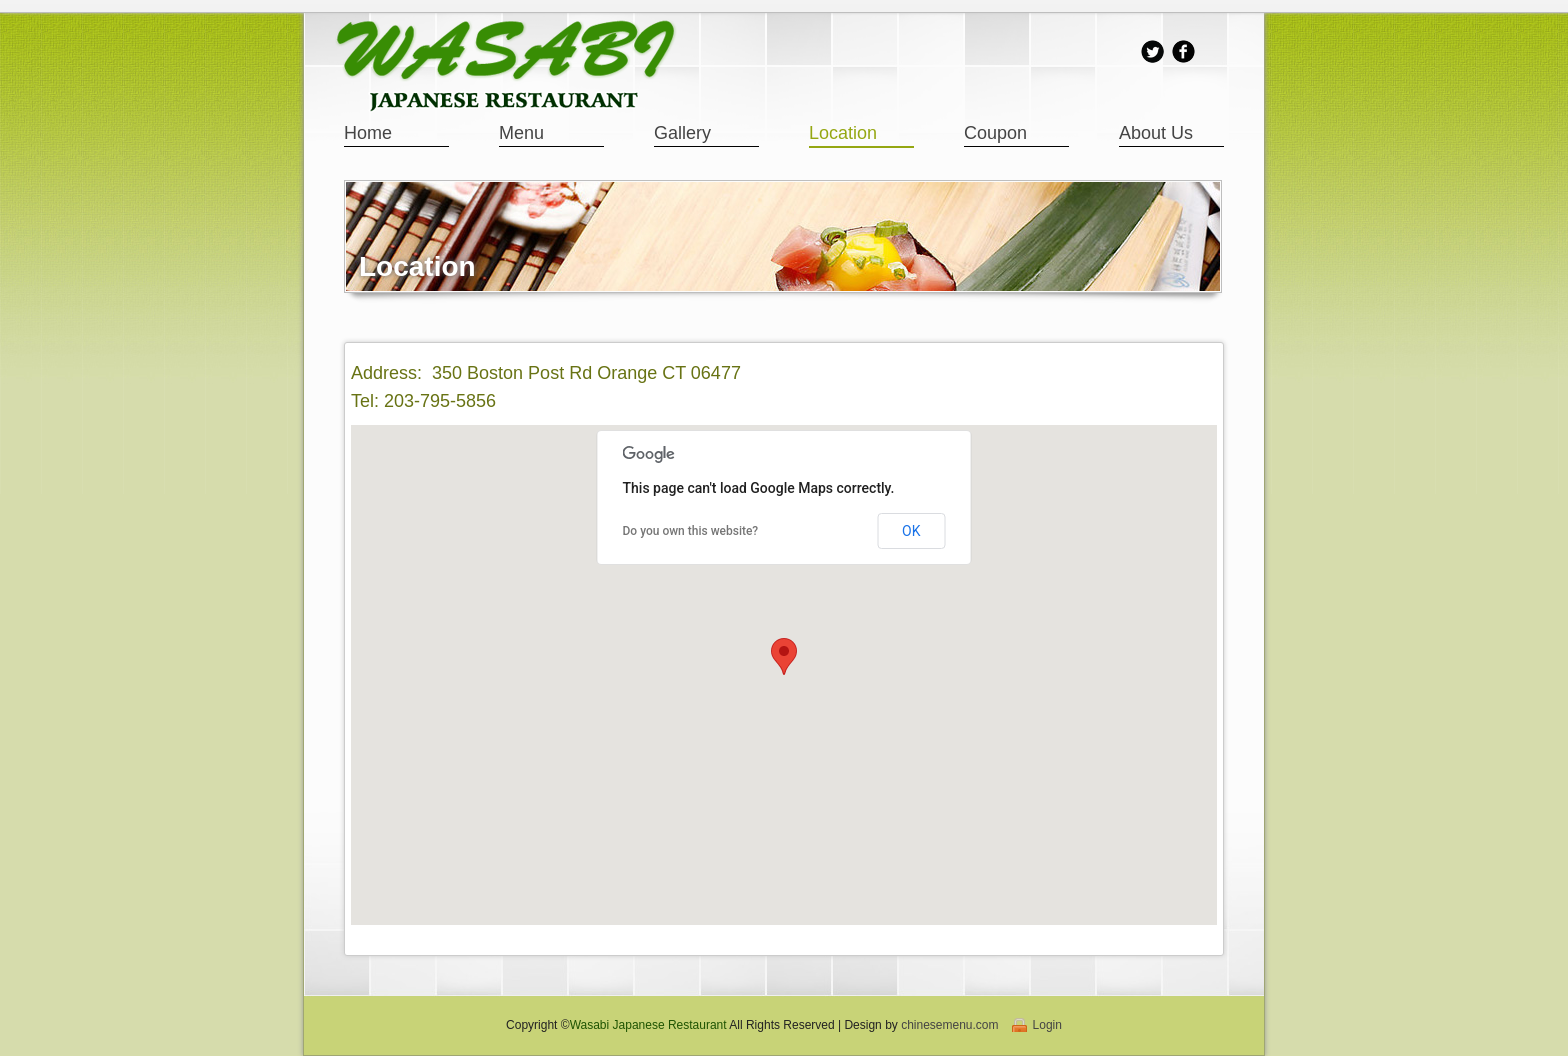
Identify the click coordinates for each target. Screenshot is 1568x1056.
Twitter (1152, 51)
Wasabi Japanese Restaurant (648, 1025)
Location (843, 133)
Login (1047, 1025)
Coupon (995, 133)
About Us (1156, 133)
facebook (1183, 51)
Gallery (682, 133)
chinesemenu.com (949, 1025)
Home (368, 133)
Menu (521, 133)
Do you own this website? (691, 531)
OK (911, 531)
